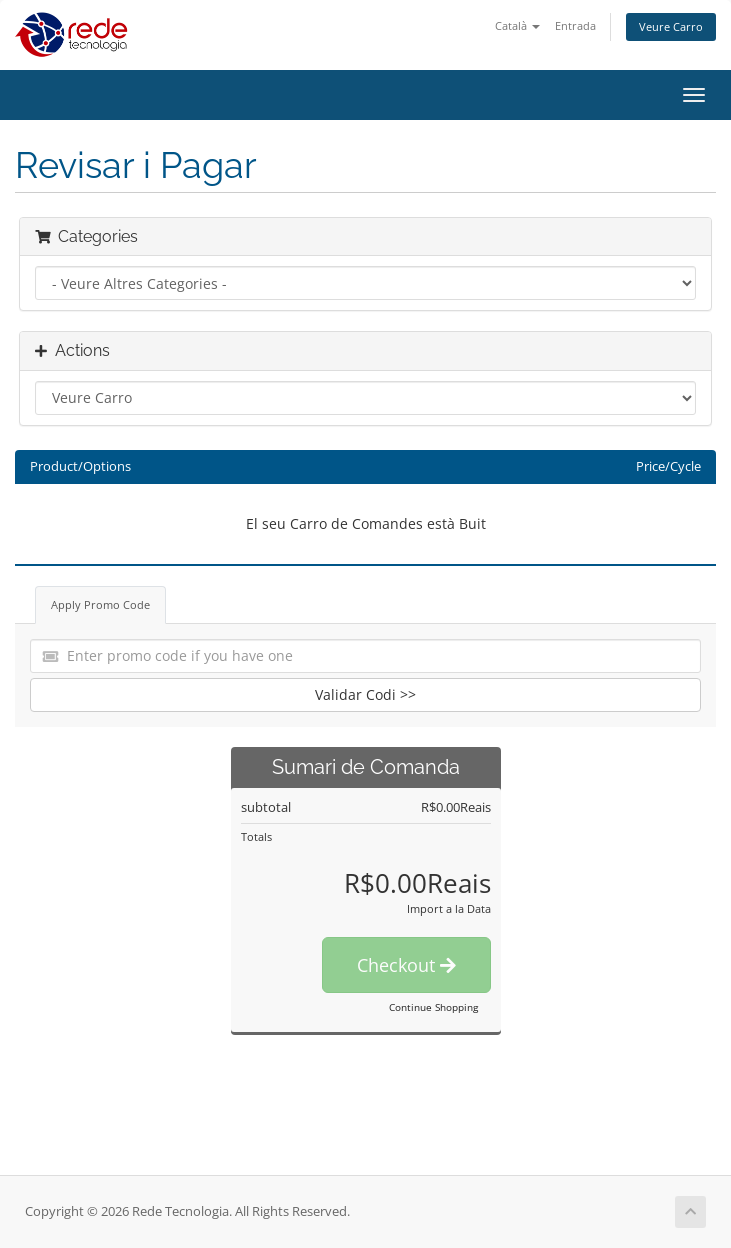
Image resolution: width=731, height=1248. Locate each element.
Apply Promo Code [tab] (100, 604)
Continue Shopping (433, 1007)
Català (517, 25)
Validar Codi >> (365, 694)
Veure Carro (671, 26)
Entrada (575, 25)
